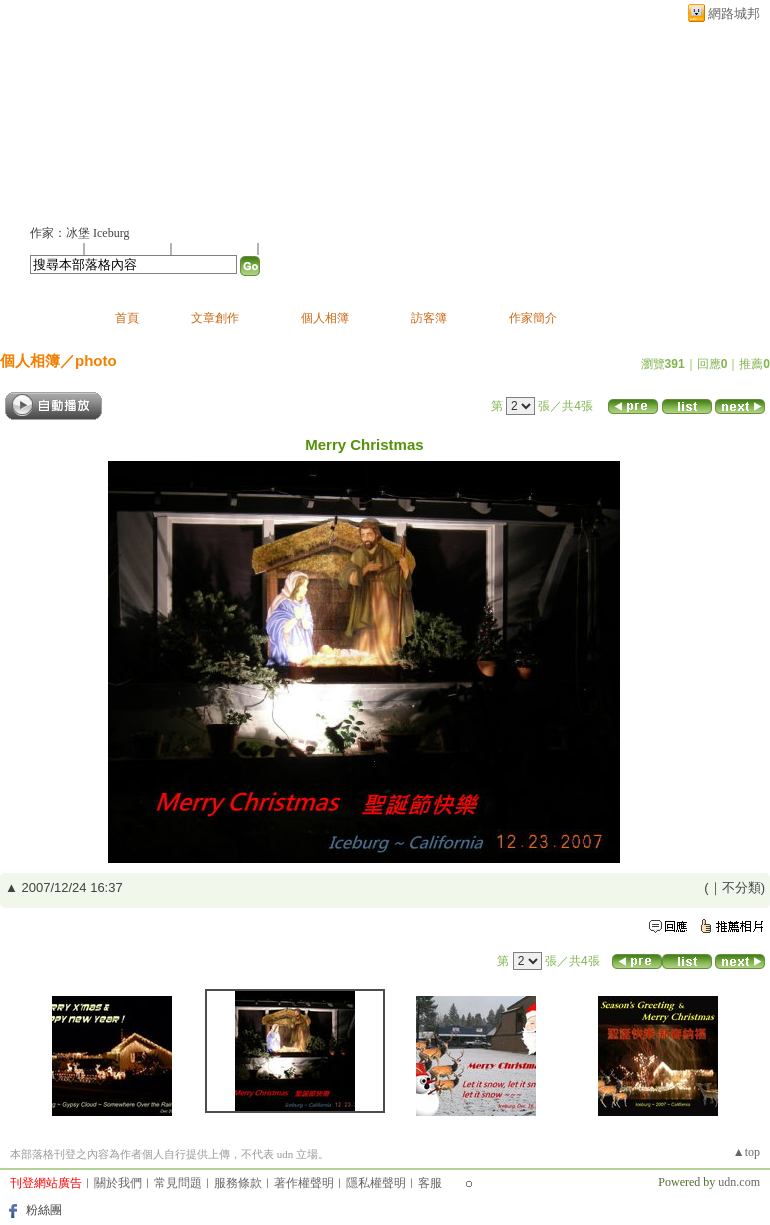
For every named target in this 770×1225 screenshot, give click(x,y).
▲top (746, 1152)
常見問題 (178, 1183)
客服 (430, 1183)
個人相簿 (325, 318)
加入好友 (54, 248)
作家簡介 (533, 318)
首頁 (127, 318)
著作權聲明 (304, 1183)
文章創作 (215, 318)
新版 (345, 116)
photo (96, 360)
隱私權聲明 (376, 1183)
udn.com (739, 1182)
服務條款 (238, 1183)
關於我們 (118, 1183)
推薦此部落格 (129, 248)
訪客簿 (429, 318)
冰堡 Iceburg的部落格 (150, 116)
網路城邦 (734, 13)
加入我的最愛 (216, 248)
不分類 (741, 887)
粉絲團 (44, 1210)
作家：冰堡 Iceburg (79, 233)
